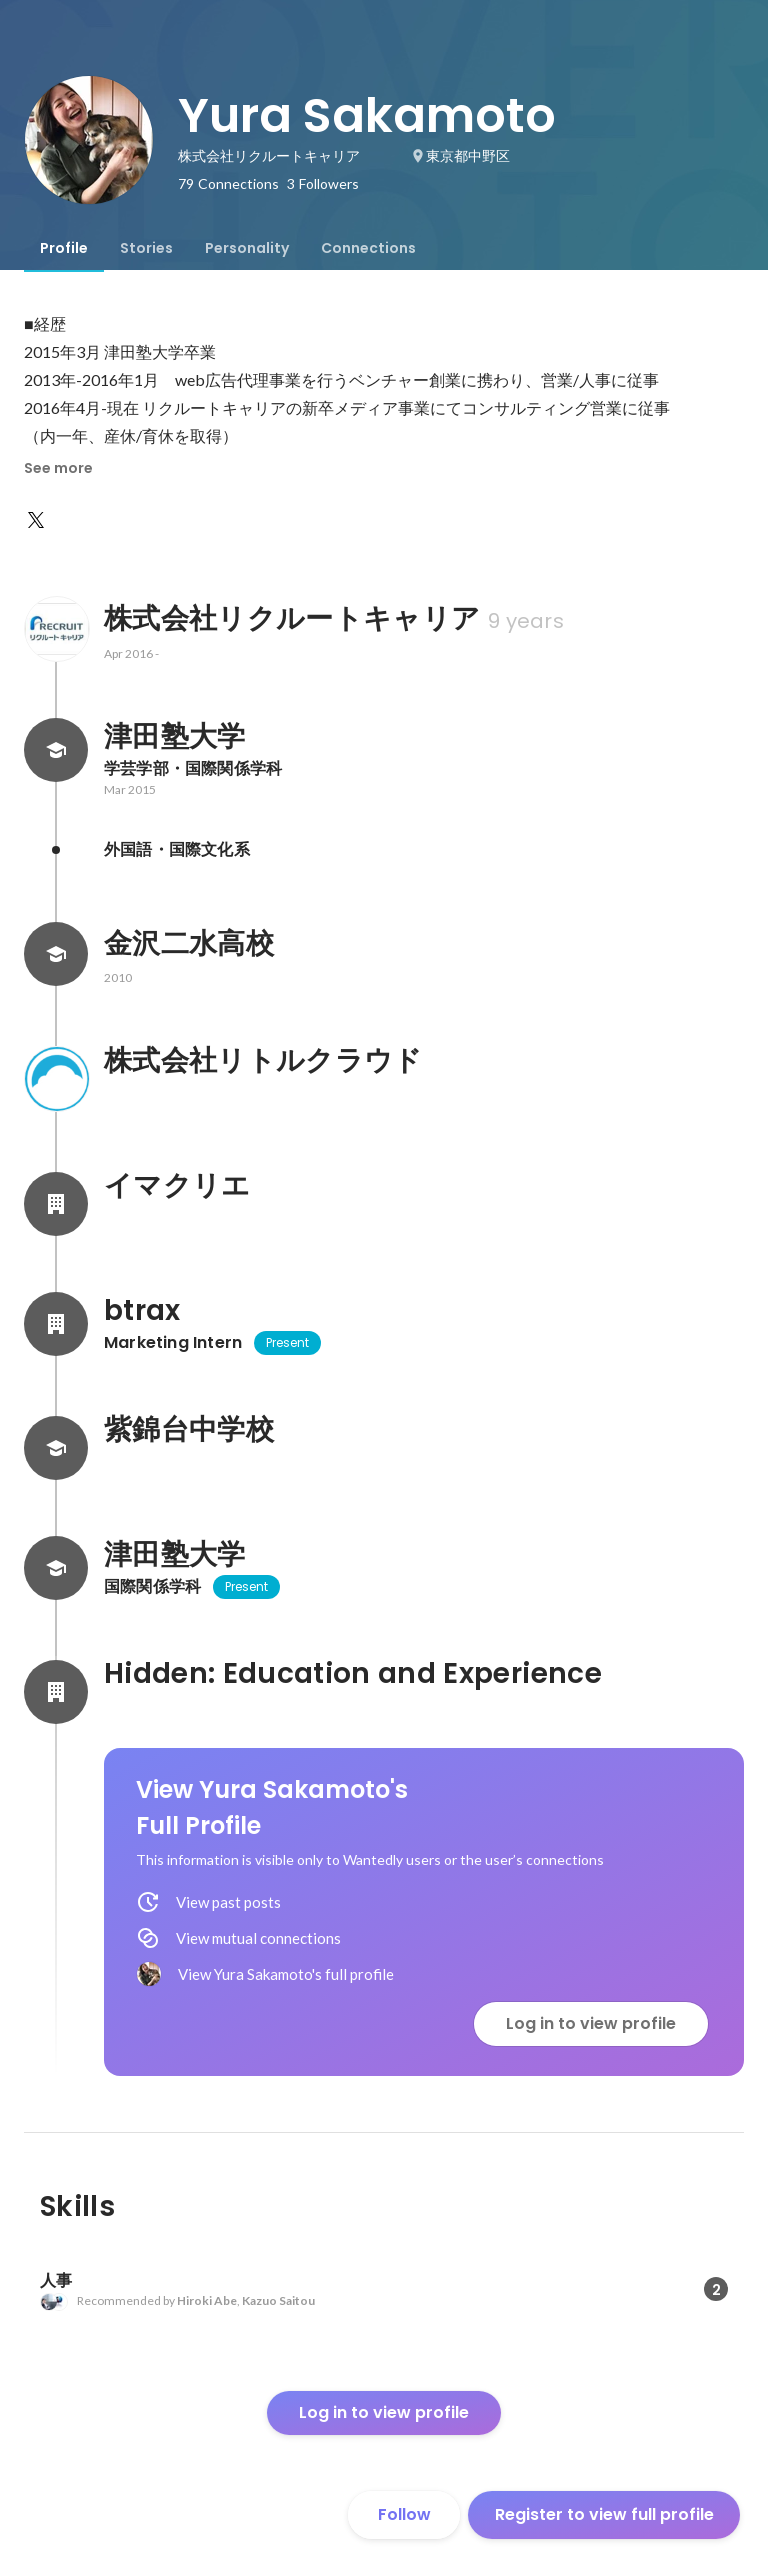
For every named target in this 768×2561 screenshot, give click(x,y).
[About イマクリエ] (56, 1204)
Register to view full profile (604, 2514)
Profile (64, 248)
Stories (146, 248)
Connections (368, 248)
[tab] (64, 248)
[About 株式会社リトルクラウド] (56, 1079)
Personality (247, 248)
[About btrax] (56, 1324)
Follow (404, 2514)
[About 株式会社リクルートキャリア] (56, 629)
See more (58, 468)
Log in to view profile (591, 2023)
